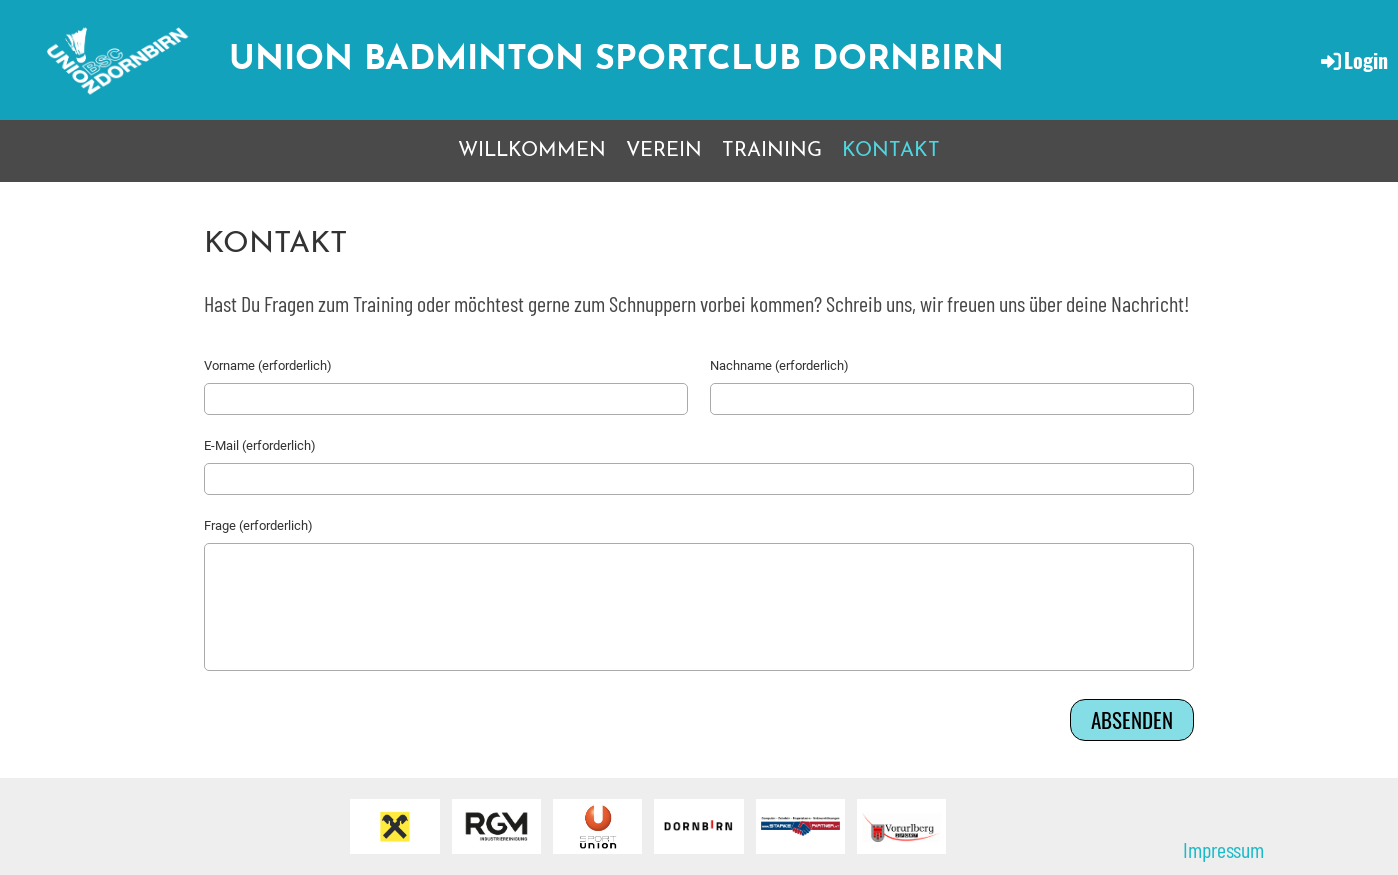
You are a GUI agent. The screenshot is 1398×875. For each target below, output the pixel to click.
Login (1353, 60)
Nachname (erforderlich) (779, 365)
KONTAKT (891, 151)
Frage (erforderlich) (258, 525)
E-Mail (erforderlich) (260, 445)
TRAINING (772, 151)
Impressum (1223, 849)
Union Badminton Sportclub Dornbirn (616, 60)
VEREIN (664, 151)
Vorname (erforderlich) (268, 365)
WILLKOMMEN (532, 151)
